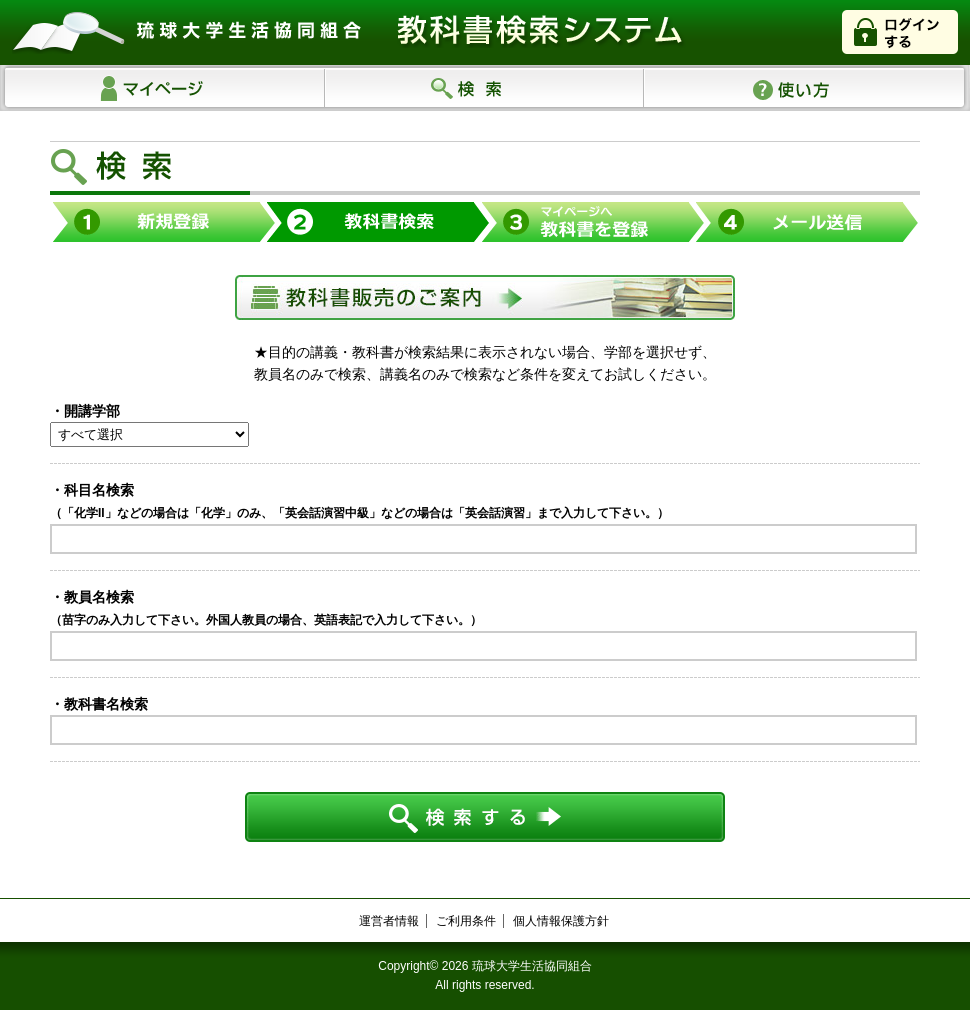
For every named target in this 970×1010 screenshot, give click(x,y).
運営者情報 (389, 921)
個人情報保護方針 (561, 921)
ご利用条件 (466, 921)
